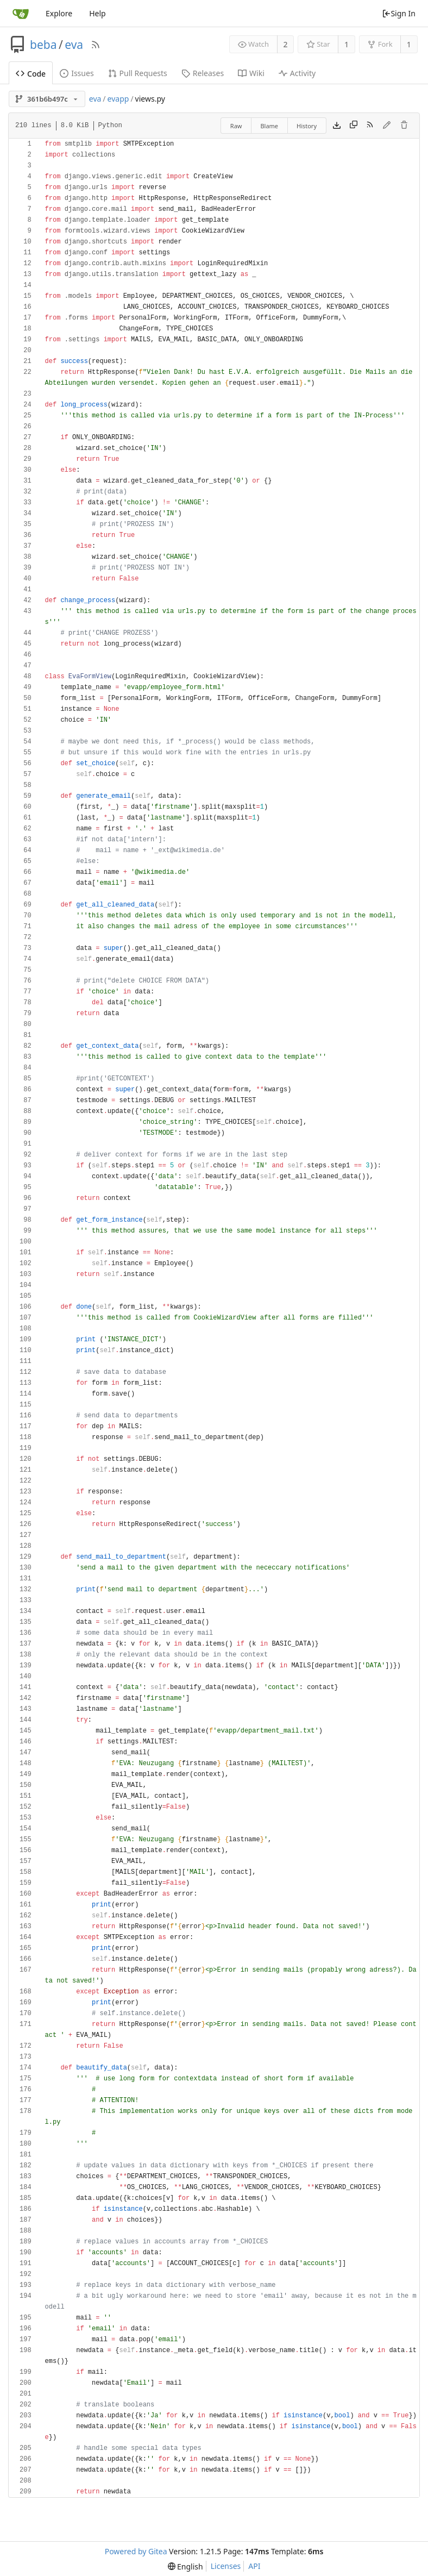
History (307, 126)
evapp (118, 98)
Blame (269, 126)
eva (74, 44)
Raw (236, 126)
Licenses (226, 2566)
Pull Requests (137, 73)
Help (97, 13)
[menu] (185, 2566)
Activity (297, 73)
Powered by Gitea (136, 2551)
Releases (202, 73)
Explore (59, 13)
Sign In (399, 13)
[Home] (20, 13)
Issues (76, 73)
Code (31, 73)
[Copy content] (353, 125)
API (254, 2566)
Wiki (251, 73)
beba (43, 44)
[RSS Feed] (95, 44)
